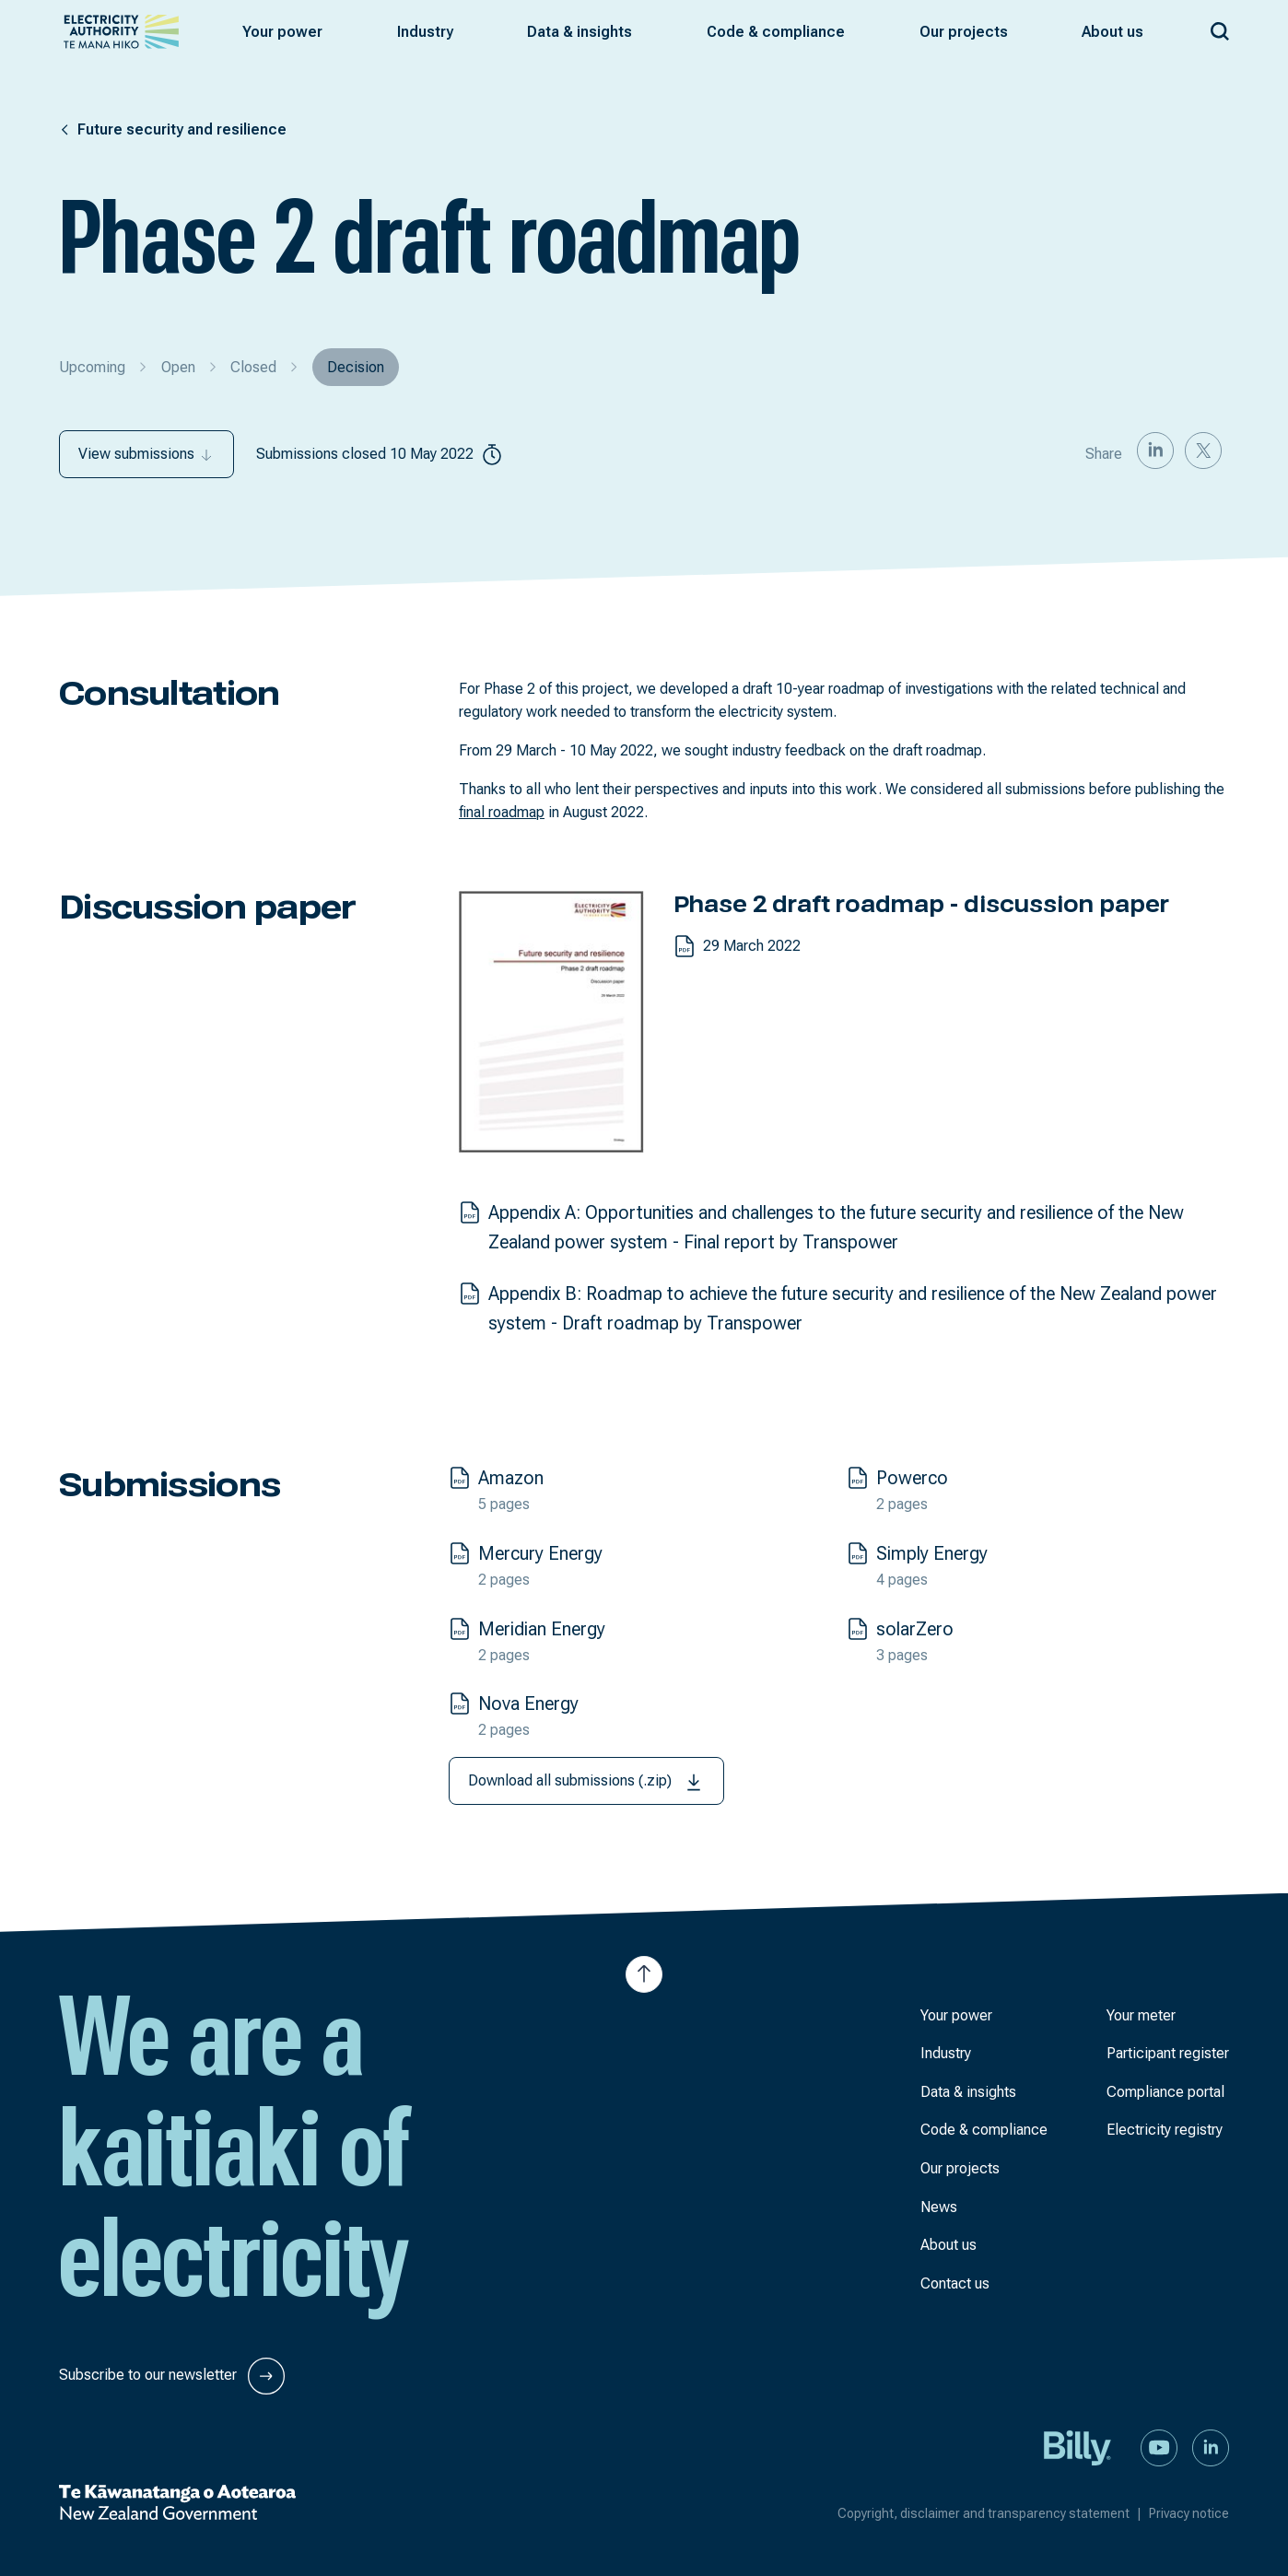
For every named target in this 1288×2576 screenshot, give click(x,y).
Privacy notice (1189, 2513)
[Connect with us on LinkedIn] (1210, 2446)
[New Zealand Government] (177, 2502)
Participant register (1168, 2053)
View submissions (146, 454)
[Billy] (1078, 2446)
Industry (945, 2053)
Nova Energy (528, 1703)
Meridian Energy (541, 1629)
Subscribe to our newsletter (172, 2376)
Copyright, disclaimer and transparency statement (993, 2513)
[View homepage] (121, 32)
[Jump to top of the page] (644, 1974)
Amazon (511, 1478)
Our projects (960, 2168)
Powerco (912, 1478)
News (938, 2207)
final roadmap (501, 812)
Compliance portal (1165, 2092)
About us (948, 2245)
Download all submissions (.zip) (586, 1782)
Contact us (954, 2283)
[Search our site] (1220, 28)
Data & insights (968, 2092)
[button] (282, 32)
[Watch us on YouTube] (1159, 2446)
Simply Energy (932, 1553)
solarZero (915, 1629)
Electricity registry (1165, 2129)
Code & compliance (984, 2129)
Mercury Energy (540, 1553)
